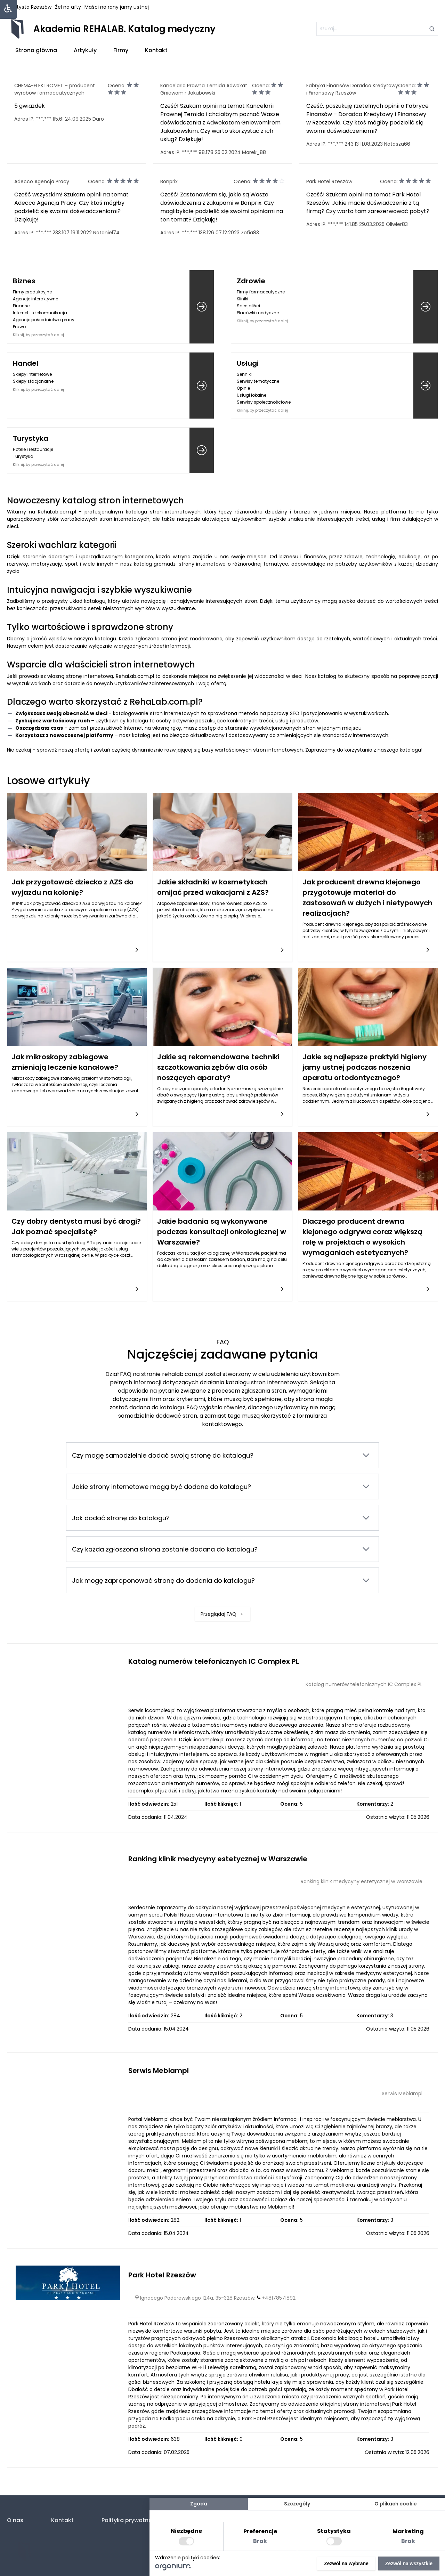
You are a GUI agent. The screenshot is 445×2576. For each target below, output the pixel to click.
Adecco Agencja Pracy (41, 181)
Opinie (243, 388)
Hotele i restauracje (33, 449)
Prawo (19, 327)
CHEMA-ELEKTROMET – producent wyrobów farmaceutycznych (54, 89)
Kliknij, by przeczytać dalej (38, 335)
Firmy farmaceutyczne (261, 292)
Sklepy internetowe (32, 374)
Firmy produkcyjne (32, 292)
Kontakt (156, 50)
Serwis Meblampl (158, 2070)
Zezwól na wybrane (346, 2563)
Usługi (248, 363)
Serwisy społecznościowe (264, 402)
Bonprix (169, 181)
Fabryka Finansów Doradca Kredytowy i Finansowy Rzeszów (352, 89)
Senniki (244, 374)
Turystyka (30, 438)
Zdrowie (251, 281)
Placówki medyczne (258, 313)
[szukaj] (377, 29)
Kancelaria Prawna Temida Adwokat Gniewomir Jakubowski (203, 89)
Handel (25, 363)
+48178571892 (279, 2297)
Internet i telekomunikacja (40, 313)
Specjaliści (248, 306)
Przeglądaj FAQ (223, 1601)
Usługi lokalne (251, 395)
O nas (15, 2520)
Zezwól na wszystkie (408, 2563)
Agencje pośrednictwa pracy (43, 320)
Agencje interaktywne (35, 299)
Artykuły (85, 50)
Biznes (24, 281)
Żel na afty (68, 6)
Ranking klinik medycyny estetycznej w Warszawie (217, 1859)
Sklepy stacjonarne (33, 381)
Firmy (120, 50)
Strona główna (36, 50)
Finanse (21, 306)
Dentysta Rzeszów (29, 6)
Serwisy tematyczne (258, 381)
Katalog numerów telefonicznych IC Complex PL (213, 1661)
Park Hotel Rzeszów (329, 181)
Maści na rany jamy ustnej (116, 6)
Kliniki (242, 299)
